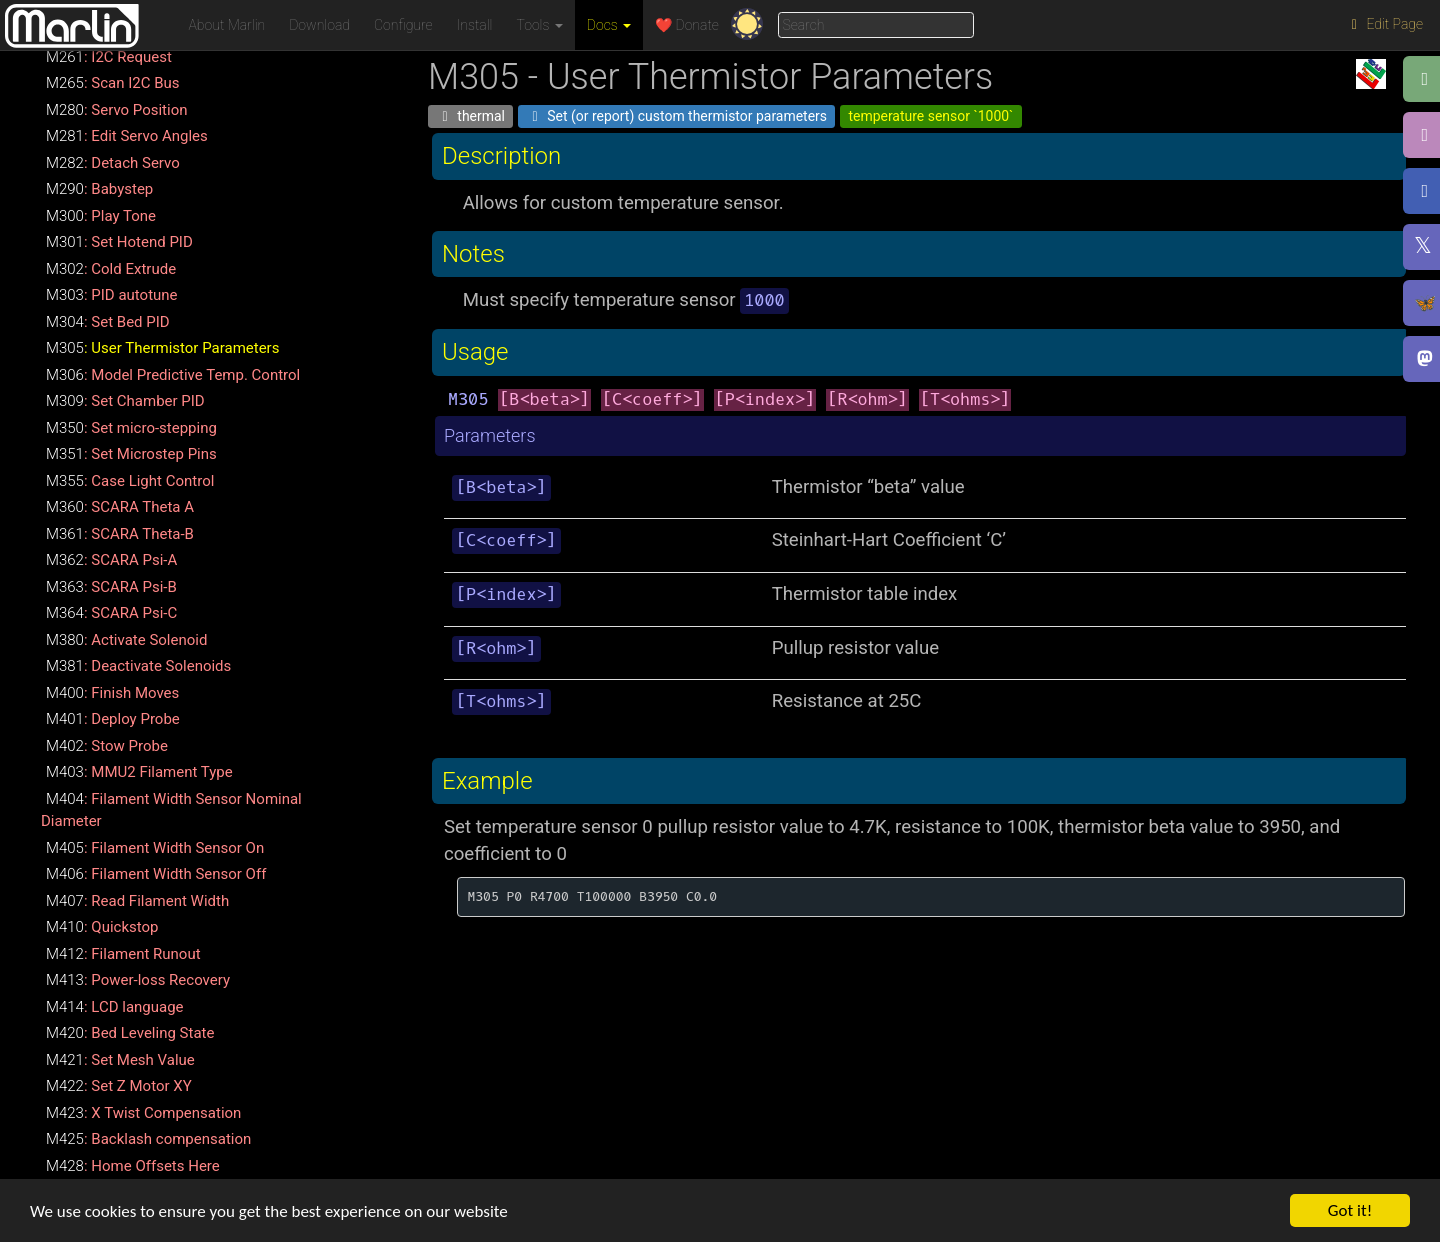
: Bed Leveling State (130, 1033)
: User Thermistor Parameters (162, 348)
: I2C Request (109, 57)
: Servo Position (117, 110)
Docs (609, 25)
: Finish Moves (112, 693)
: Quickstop (102, 927)
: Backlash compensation (148, 1139)
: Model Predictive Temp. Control (173, 375)
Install (475, 25)
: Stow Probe (107, 746)
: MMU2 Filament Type (139, 772)
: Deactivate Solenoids (138, 666)
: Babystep (99, 189)
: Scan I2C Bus (113, 83)
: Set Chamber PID (125, 401)
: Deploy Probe (113, 719)
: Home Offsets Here (133, 1166)
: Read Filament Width (137, 901)
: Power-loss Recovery (138, 980)
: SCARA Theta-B (120, 534)
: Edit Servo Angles (127, 136)
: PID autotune (112, 295)
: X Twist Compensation (143, 1113)
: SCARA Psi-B (111, 587)
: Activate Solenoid (126, 640)
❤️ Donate (687, 25)
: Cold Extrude (111, 269)
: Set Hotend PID (119, 242)
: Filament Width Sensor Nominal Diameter (171, 810)
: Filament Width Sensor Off (156, 874)
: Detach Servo (113, 163)
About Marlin (227, 25)
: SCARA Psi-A (111, 560)
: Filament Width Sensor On (155, 848)
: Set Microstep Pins (131, 454)
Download (319, 25)
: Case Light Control (130, 481)
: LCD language (115, 1007)
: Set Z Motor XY (119, 1086)
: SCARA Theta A (120, 507)
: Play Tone (101, 216)
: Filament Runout (123, 954)
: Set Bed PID (108, 322)
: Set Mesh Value (120, 1060)
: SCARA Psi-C (111, 613)
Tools (540, 25)
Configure (403, 25)
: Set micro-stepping (131, 428)
